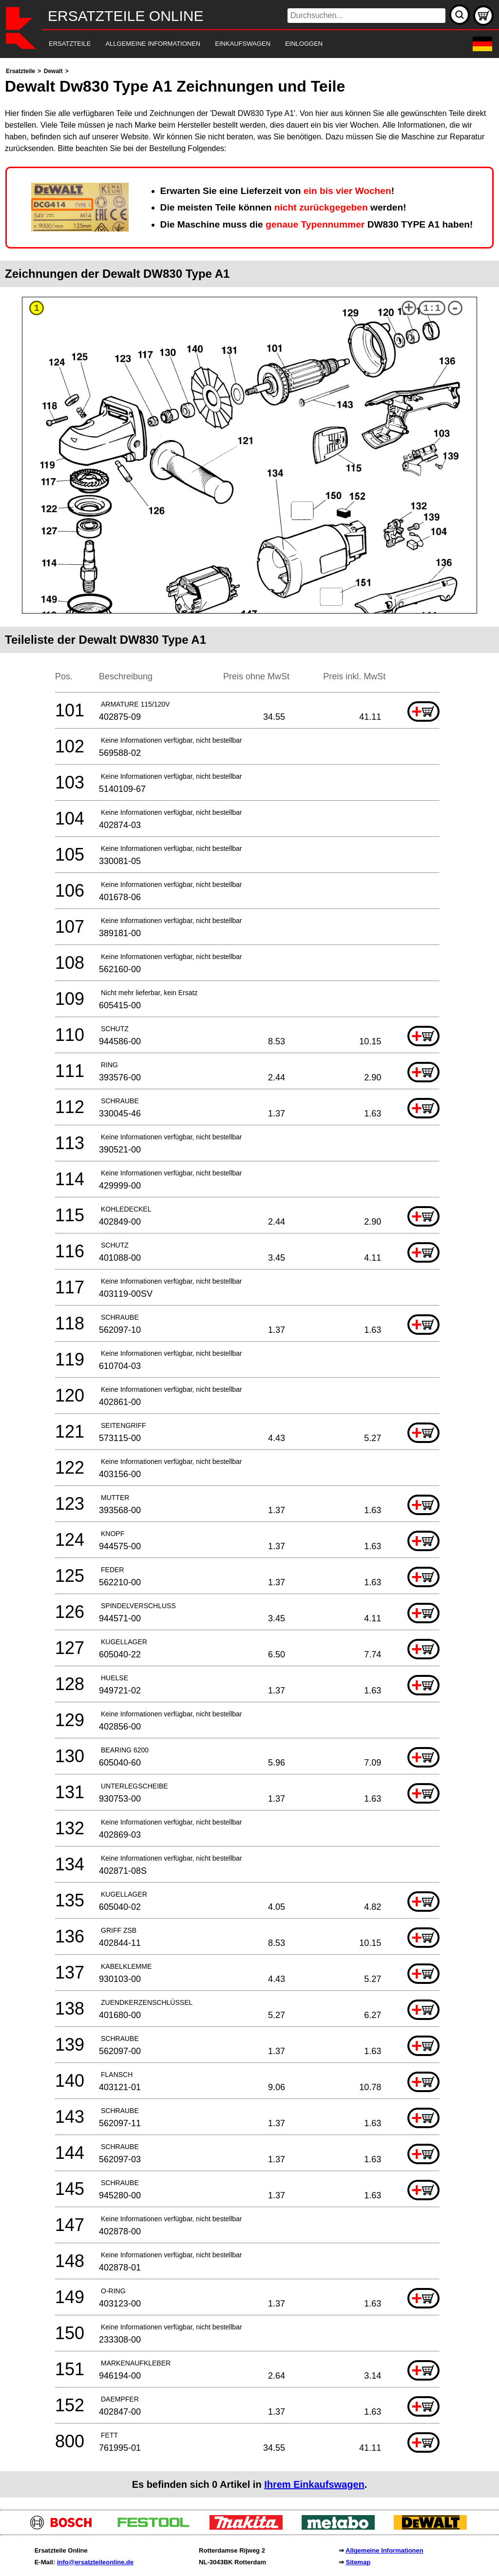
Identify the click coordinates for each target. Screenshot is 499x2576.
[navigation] (236, 44)
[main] (249, 1281)
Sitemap (358, 2562)
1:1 (432, 308)
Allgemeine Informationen (384, 2550)
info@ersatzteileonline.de (95, 2562)
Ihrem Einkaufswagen (314, 2484)
